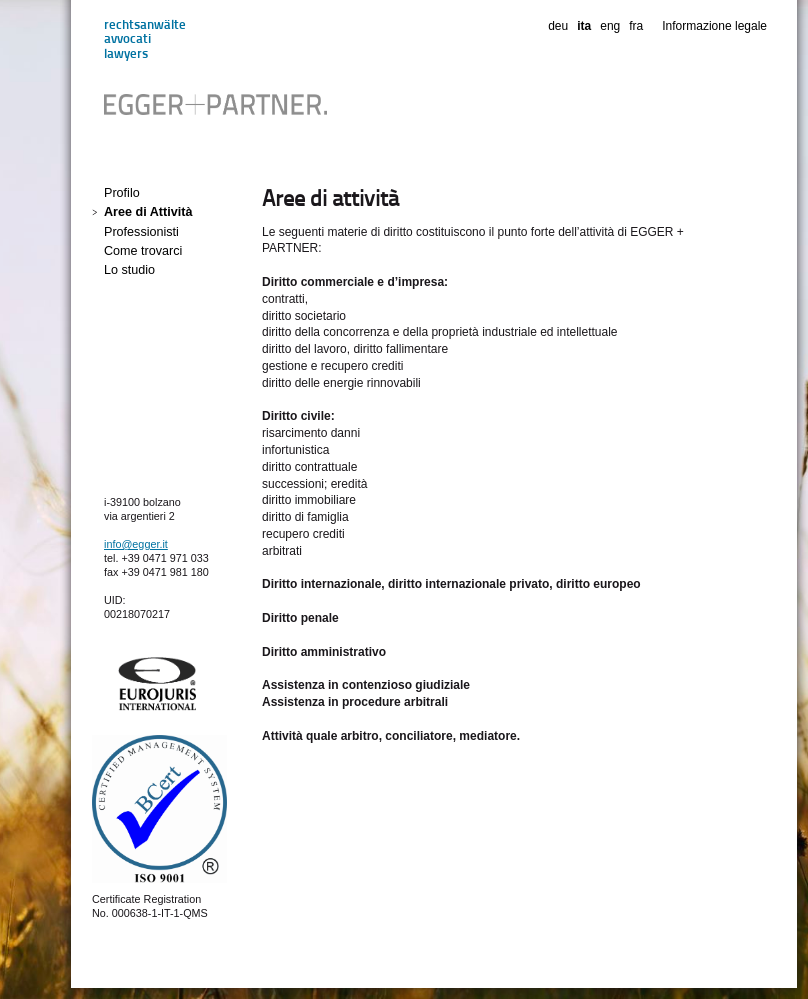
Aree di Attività (148, 212)
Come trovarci (143, 251)
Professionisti (141, 232)
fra (636, 26)
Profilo (122, 193)
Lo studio (129, 270)
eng (610, 26)
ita (584, 26)
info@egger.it (136, 544)
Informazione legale (714, 26)
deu (558, 26)
